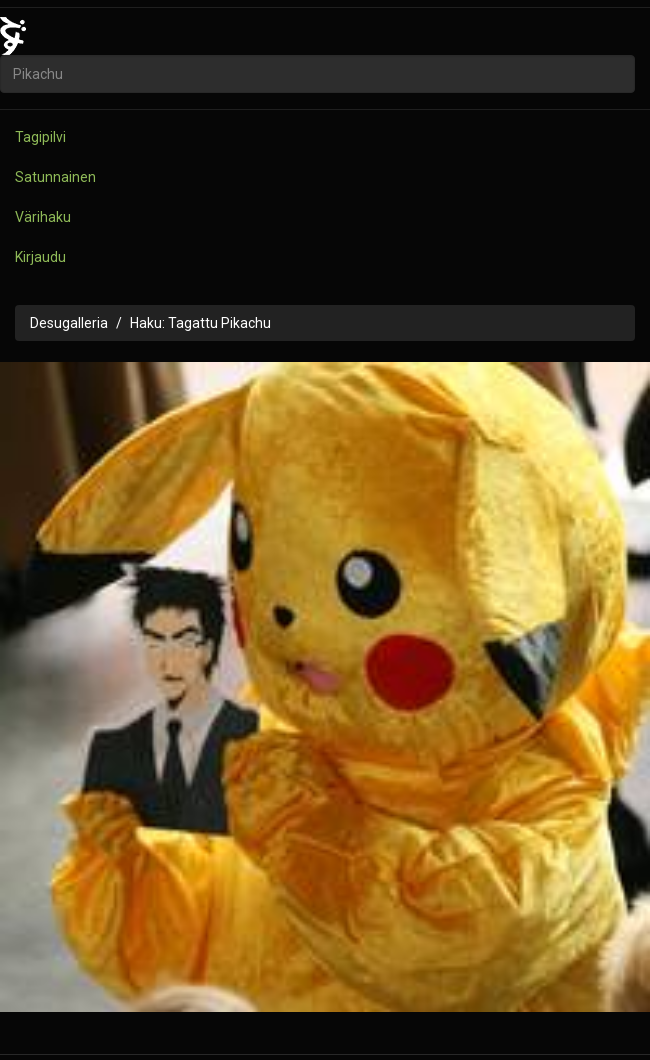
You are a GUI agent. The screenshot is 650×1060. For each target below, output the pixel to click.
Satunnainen (55, 177)
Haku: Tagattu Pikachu (200, 323)
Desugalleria (69, 323)
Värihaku (43, 217)
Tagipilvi (40, 137)
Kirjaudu (40, 257)
